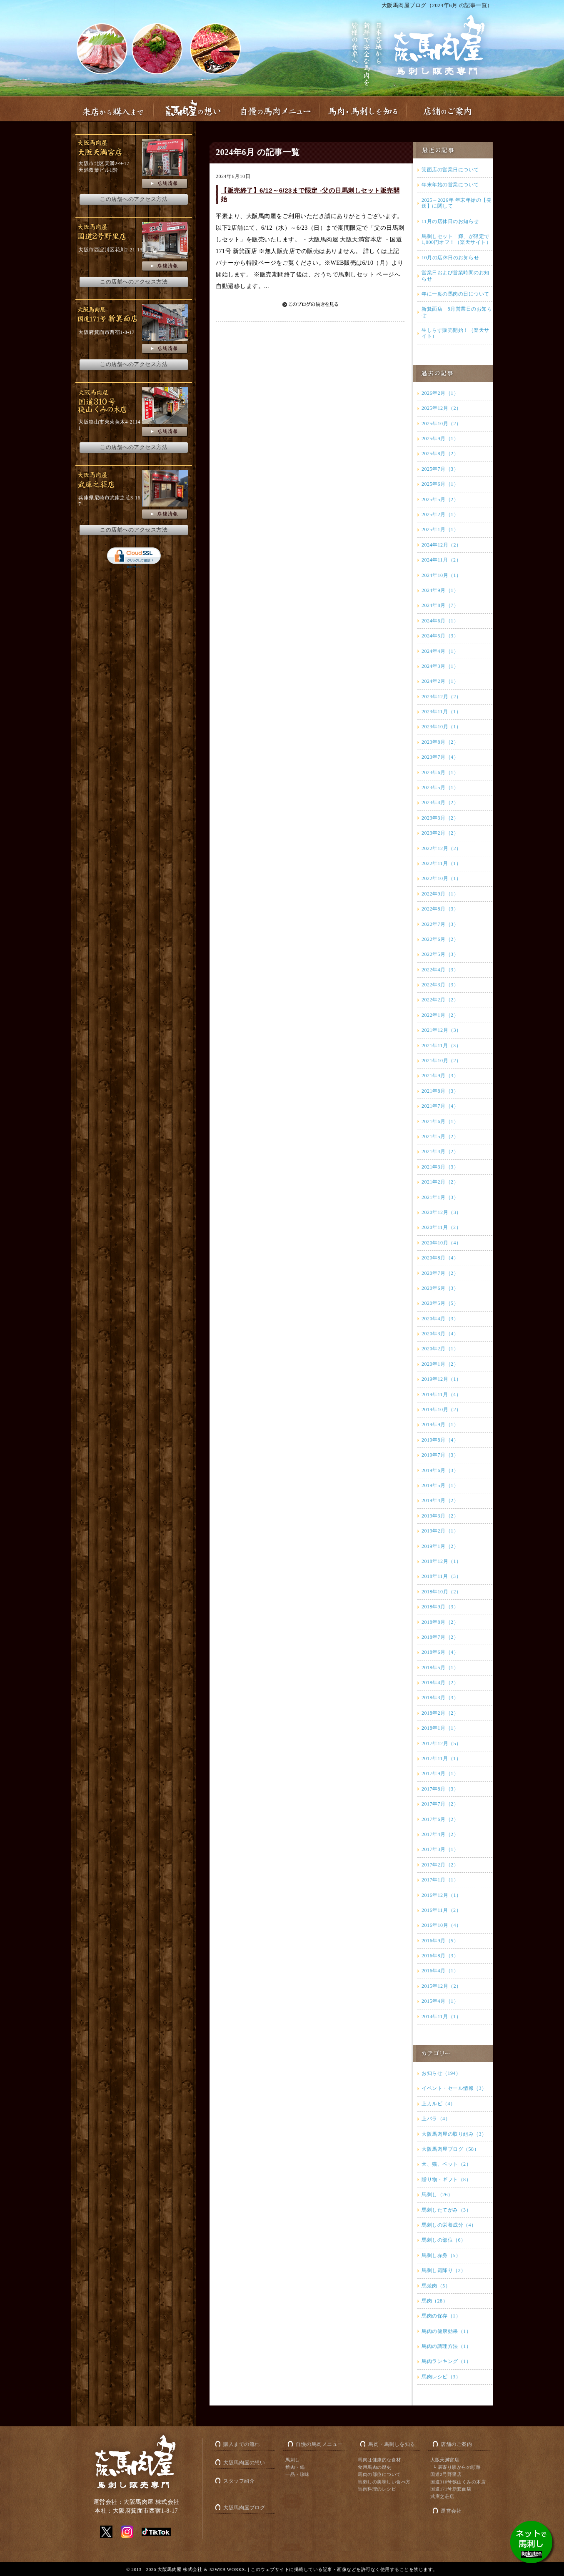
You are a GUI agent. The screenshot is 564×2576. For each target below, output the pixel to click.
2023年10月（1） (442, 727)
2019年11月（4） (441, 1394)
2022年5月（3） (440, 954)
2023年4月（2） (440, 802)
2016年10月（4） (442, 1925)
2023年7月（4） (440, 757)
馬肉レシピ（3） (441, 2377)
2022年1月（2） (440, 1015)
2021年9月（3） (440, 1076)
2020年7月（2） (440, 1273)
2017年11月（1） (441, 1758)
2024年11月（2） (441, 560)
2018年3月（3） (440, 1698)
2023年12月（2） (442, 697)
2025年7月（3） (440, 469)
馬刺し (292, 2459)
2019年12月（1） (442, 1379)
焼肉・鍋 (294, 2467)
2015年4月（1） (440, 2001)
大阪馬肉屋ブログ (244, 2508)
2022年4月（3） (440, 970)
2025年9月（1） (440, 438)
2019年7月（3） (440, 1455)
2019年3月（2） (440, 1516)
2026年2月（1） (440, 393)
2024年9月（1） (440, 590)
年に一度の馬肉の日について (455, 294)
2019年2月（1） (440, 1531)
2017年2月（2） (440, 1865)
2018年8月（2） (440, 1622)
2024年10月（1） (442, 575)
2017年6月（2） (440, 1819)
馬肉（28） (435, 2301)
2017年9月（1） (440, 1773)
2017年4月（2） (440, 1834)
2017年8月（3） (440, 1789)
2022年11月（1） (441, 863)
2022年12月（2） (442, 848)
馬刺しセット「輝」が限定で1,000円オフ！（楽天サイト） (456, 239)
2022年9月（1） (440, 894)
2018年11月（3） (441, 1576)
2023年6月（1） (440, 772)
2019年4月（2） (440, 1500)
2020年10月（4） (442, 1243)
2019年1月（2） (440, 1546)
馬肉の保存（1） (441, 2316)
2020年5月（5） (440, 1303)
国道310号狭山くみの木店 (458, 2481)
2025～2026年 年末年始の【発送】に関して (457, 203)
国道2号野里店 (446, 2474)
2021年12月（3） (442, 1030)
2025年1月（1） (440, 529)
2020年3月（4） (440, 1334)
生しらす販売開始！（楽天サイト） (455, 333)
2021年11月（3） (441, 1045)
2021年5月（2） (440, 1136)
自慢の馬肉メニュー (319, 2444)
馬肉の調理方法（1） (446, 2346)
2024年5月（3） (440, 636)
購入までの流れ (241, 2444)
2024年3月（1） (440, 666)
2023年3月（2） (440, 818)
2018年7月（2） (440, 1637)
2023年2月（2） (440, 833)
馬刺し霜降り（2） (444, 2270)
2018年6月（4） (440, 1652)
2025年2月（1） (440, 514)
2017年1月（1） (440, 1880)
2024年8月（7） (440, 605)
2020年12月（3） (442, 1212)
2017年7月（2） (440, 1804)
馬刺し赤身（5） (441, 2255)
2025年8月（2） (440, 454)
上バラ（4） (436, 2119)
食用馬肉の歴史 (375, 2467)
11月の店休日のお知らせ (450, 221)
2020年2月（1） (440, 1349)
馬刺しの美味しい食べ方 (384, 2481)
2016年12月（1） (442, 1895)
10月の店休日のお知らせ (450, 258)
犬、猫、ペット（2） (446, 2164)
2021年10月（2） (442, 1061)
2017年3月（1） (440, 1849)
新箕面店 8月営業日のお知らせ (457, 312)
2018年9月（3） (440, 1607)
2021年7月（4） (440, 1106)
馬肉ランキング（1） (446, 2361)
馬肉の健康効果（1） (446, 2331)
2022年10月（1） (442, 878)
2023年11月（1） (441, 712)
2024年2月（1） (440, 681)
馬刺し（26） (437, 2194)
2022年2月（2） (440, 1000)
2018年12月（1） (442, 1561)
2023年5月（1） (440, 787)
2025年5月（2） (440, 499)
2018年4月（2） (440, 1683)
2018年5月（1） (440, 1668)
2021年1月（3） (440, 1197)
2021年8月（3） (440, 1091)
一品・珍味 (297, 2474)
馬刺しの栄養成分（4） (449, 2225)
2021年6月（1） (440, 1121)
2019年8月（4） (440, 1440)
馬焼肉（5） (436, 2286)
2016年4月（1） (440, 1971)
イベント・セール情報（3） (454, 2088)
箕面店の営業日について (450, 170)
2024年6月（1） (440, 621)
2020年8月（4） (440, 1258)
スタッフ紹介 (239, 2481)
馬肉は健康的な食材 (379, 2459)
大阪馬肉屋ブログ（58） (450, 2149)
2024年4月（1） (440, 651)
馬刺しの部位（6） (444, 2240)
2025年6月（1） (440, 484)
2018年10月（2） (442, 1592)
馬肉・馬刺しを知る (391, 2444)
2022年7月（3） (440, 924)
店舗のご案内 (456, 2444)
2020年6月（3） (440, 1288)
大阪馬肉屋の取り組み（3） (454, 2134)
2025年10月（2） (442, 423)
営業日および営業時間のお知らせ (455, 275)
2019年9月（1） (440, 1424)
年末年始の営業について (450, 185)
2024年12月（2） (442, 545)
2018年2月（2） (440, 1713)
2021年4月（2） (440, 1151)
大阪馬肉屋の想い (244, 2463)
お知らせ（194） (441, 2073)
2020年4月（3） (440, 1319)
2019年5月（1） (440, 1485)
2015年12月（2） (442, 1986)
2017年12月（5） (442, 1743)
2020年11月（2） (441, 1227)
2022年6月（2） (440, 939)
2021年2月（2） (440, 1182)
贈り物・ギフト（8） (446, 2179)
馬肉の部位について (379, 2474)
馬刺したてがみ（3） (446, 2210)
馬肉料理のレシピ (377, 2488)
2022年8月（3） (440, 909)
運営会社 (451, 2511)
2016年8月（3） (440, 1956)
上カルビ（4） (439, 2104)
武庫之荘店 (442, 2496)
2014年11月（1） (441, 2016)
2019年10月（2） (442, 1409)
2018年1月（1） (440, 1728)
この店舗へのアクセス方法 (133, 199)
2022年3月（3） (440, 985)
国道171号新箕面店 (451, 2488)
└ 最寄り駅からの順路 (457, 2467)
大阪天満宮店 (444, 2459)
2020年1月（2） (440, 1364)
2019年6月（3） (440, 1470)
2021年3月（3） (440, 1167)
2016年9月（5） (440, 1941)
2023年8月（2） (440, 742)
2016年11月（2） (441, 1910)
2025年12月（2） (442, 408)
